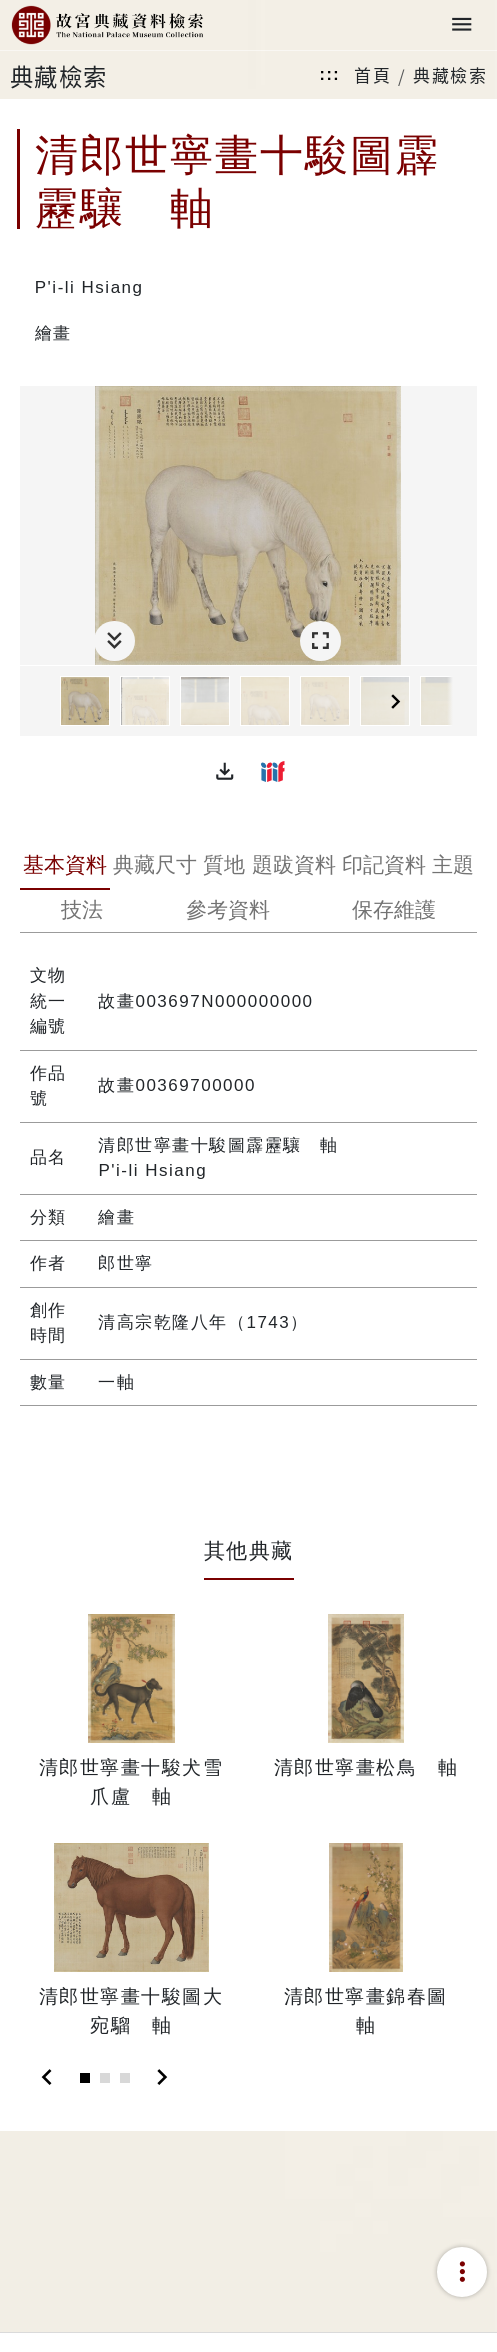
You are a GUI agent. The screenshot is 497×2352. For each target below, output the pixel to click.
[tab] (65, 867)
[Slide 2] (105, 2078)
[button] (225, 771)
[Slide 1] (85, 2078)
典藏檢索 (450, 74)
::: (330, 74)
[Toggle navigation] (462, 25)
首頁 (372, 74)
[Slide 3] (125, 2078)
